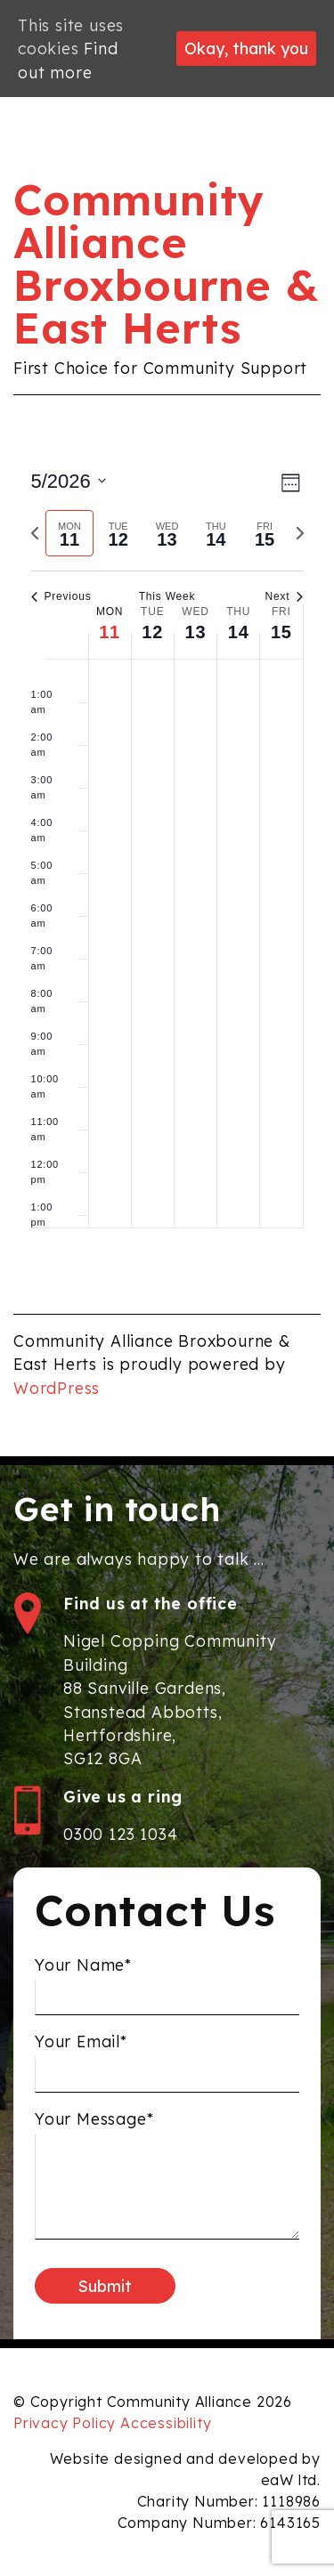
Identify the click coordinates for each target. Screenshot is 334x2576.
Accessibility (165, 2423)
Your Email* (81, 2046)
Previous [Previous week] (61, 596)
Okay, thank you (246, 48)
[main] (167, 854)
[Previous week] (34, 533)
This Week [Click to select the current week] (167, 596)
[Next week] (300, 533)
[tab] (69, 533)
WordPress (56, 1387)
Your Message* (94, 2124)
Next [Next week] (284, 596)
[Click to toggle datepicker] (68, 481)
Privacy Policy (64, 2423)
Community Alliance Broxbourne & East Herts (166, 263)
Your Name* (83, 1969)
